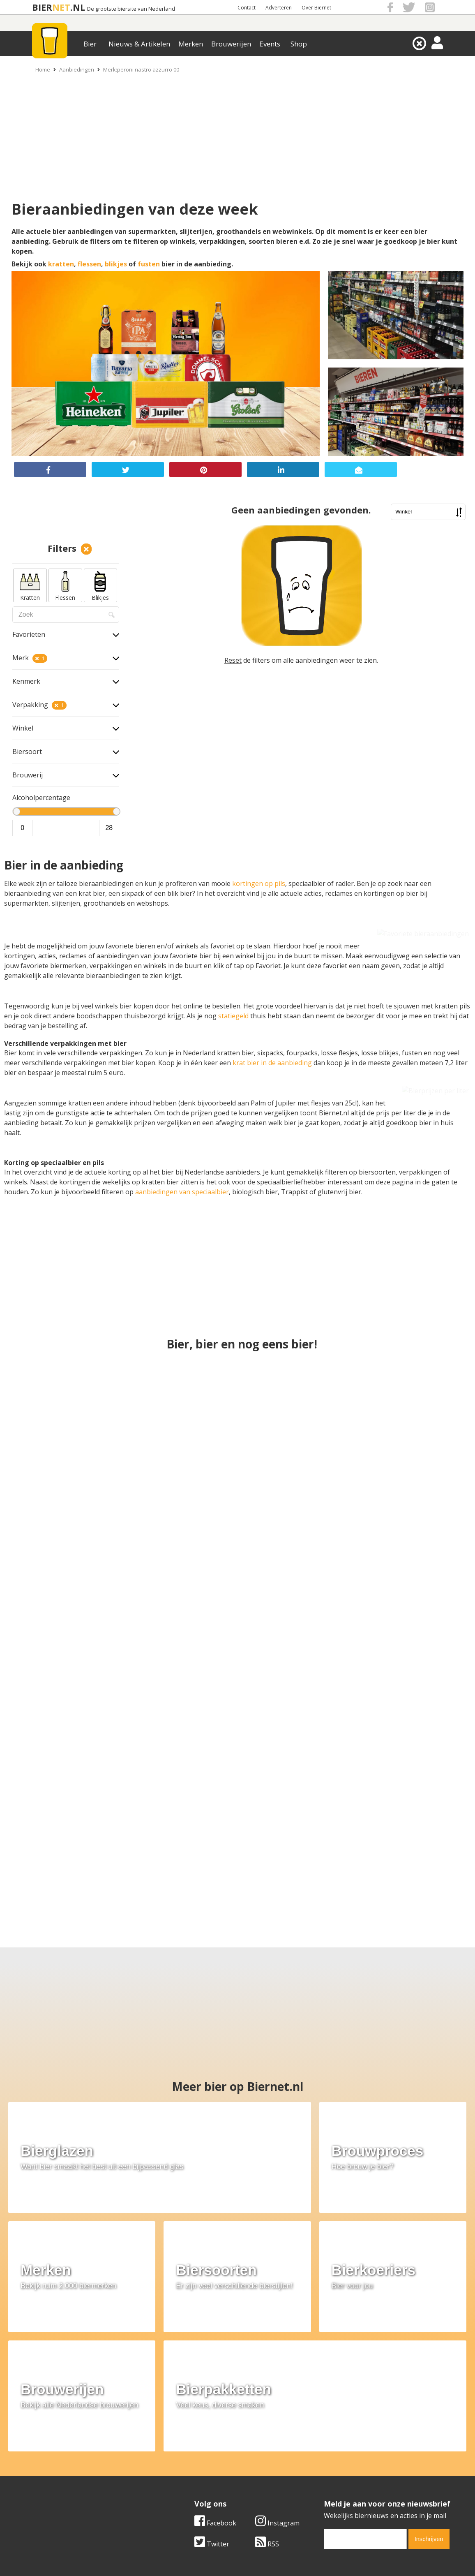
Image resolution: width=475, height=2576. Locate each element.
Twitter (211, 2398)
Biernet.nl (189, 2555)
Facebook (215, 2377)
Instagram (277, 2377)
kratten (61, 263)
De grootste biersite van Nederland (131, 8)
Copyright (324, 2464)
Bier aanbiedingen (194, 2464)
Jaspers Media (279, 2555)
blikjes (116, 263)
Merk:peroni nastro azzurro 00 (141, 69)
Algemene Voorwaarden (346, 2455)
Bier (90, 44)
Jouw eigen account (339, 2483)
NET (61, 7)
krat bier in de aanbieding (272, 1062)
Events (269, 44)
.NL (77, 7)
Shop (299, 44)
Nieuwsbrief (328, 2492)
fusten (149, 263)
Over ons (36, 2455)
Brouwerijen (231, 44)
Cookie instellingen (51, 2492)
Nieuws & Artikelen (139, 44)
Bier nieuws (184, 2474)
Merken (190, 44)
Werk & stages (44, 2474)
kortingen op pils (258, 883)
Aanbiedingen (76, 69)
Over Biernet (316, 7)
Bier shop (181, 2483)
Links (317, 2474)
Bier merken (185, 2455)
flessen (89, 263)
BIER (42, 7)
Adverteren (278, 7)
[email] (365, 2393)
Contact (247, 7)
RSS (267, 2398)
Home (42, 69)
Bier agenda (184, 2492)
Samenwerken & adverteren (65, 2483)
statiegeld (234, 1015)
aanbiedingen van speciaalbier (182, 1191)
